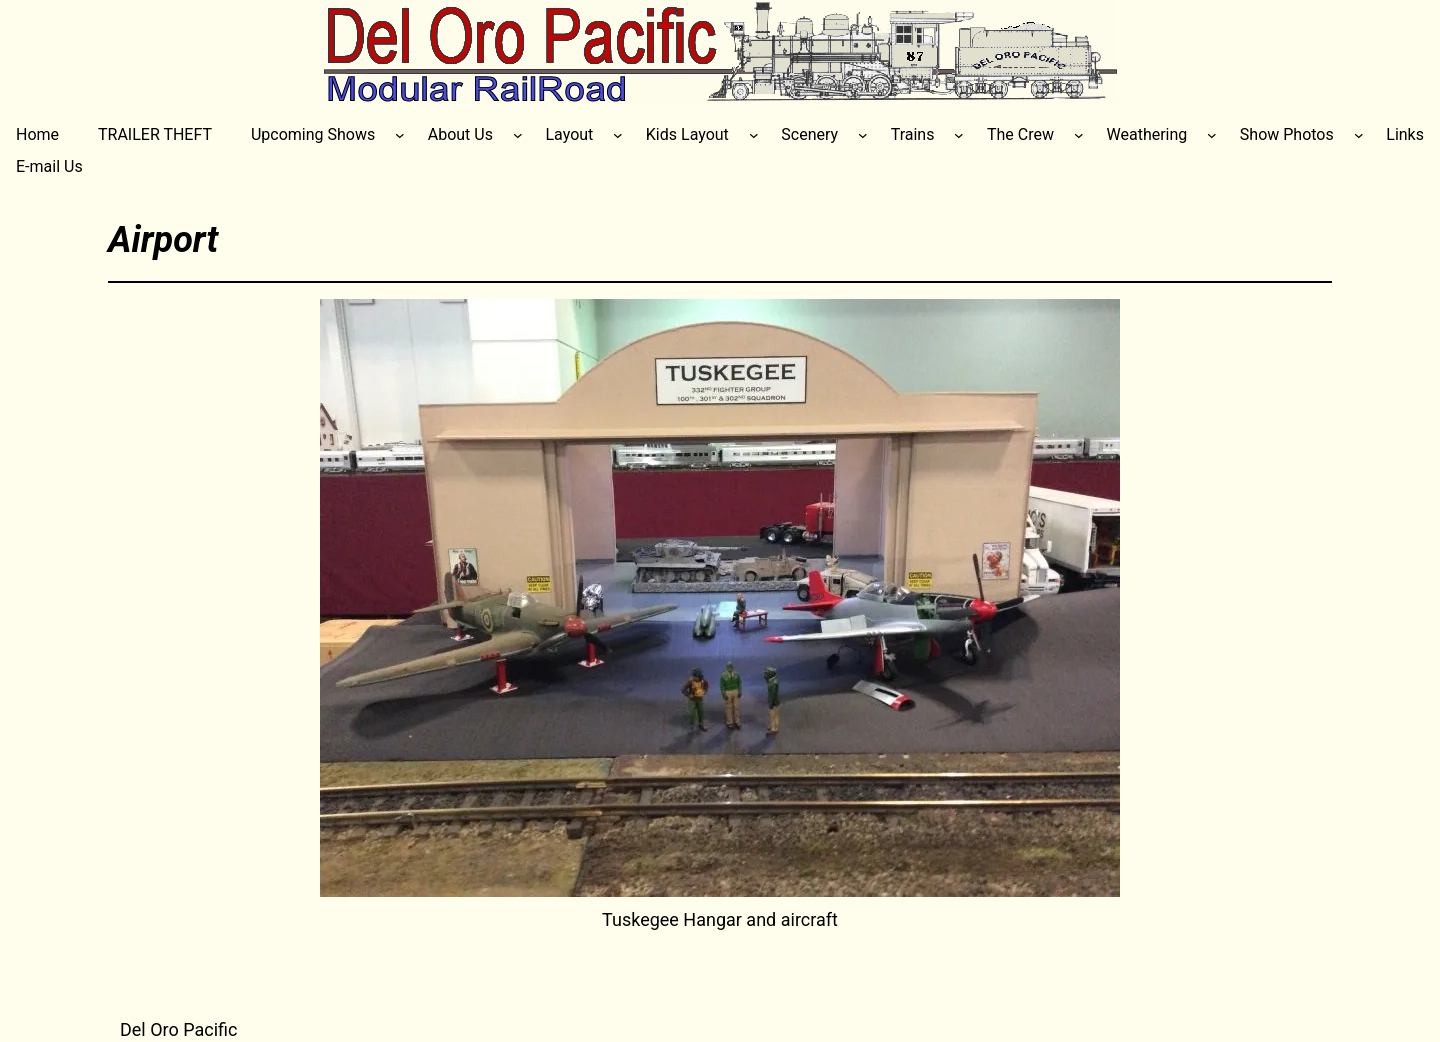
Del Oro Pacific (178, 1029)
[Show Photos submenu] (1359, 135)
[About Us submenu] (518, 135)
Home (37, 134)
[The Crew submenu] (1079, 135)
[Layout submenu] (618, 135)
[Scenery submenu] (863, 135)
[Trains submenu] (959, 135)
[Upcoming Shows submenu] (400, 135)
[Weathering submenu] (1212, 135)
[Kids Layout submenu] (754, 135)
